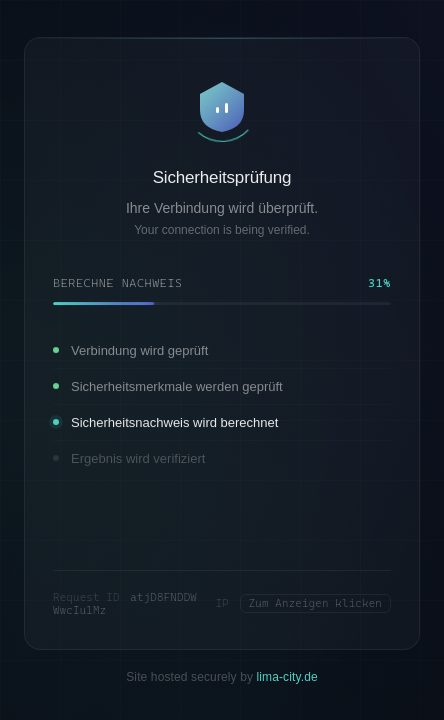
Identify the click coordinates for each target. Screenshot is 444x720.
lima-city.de (287, 676)
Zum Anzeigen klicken (315, 603)
